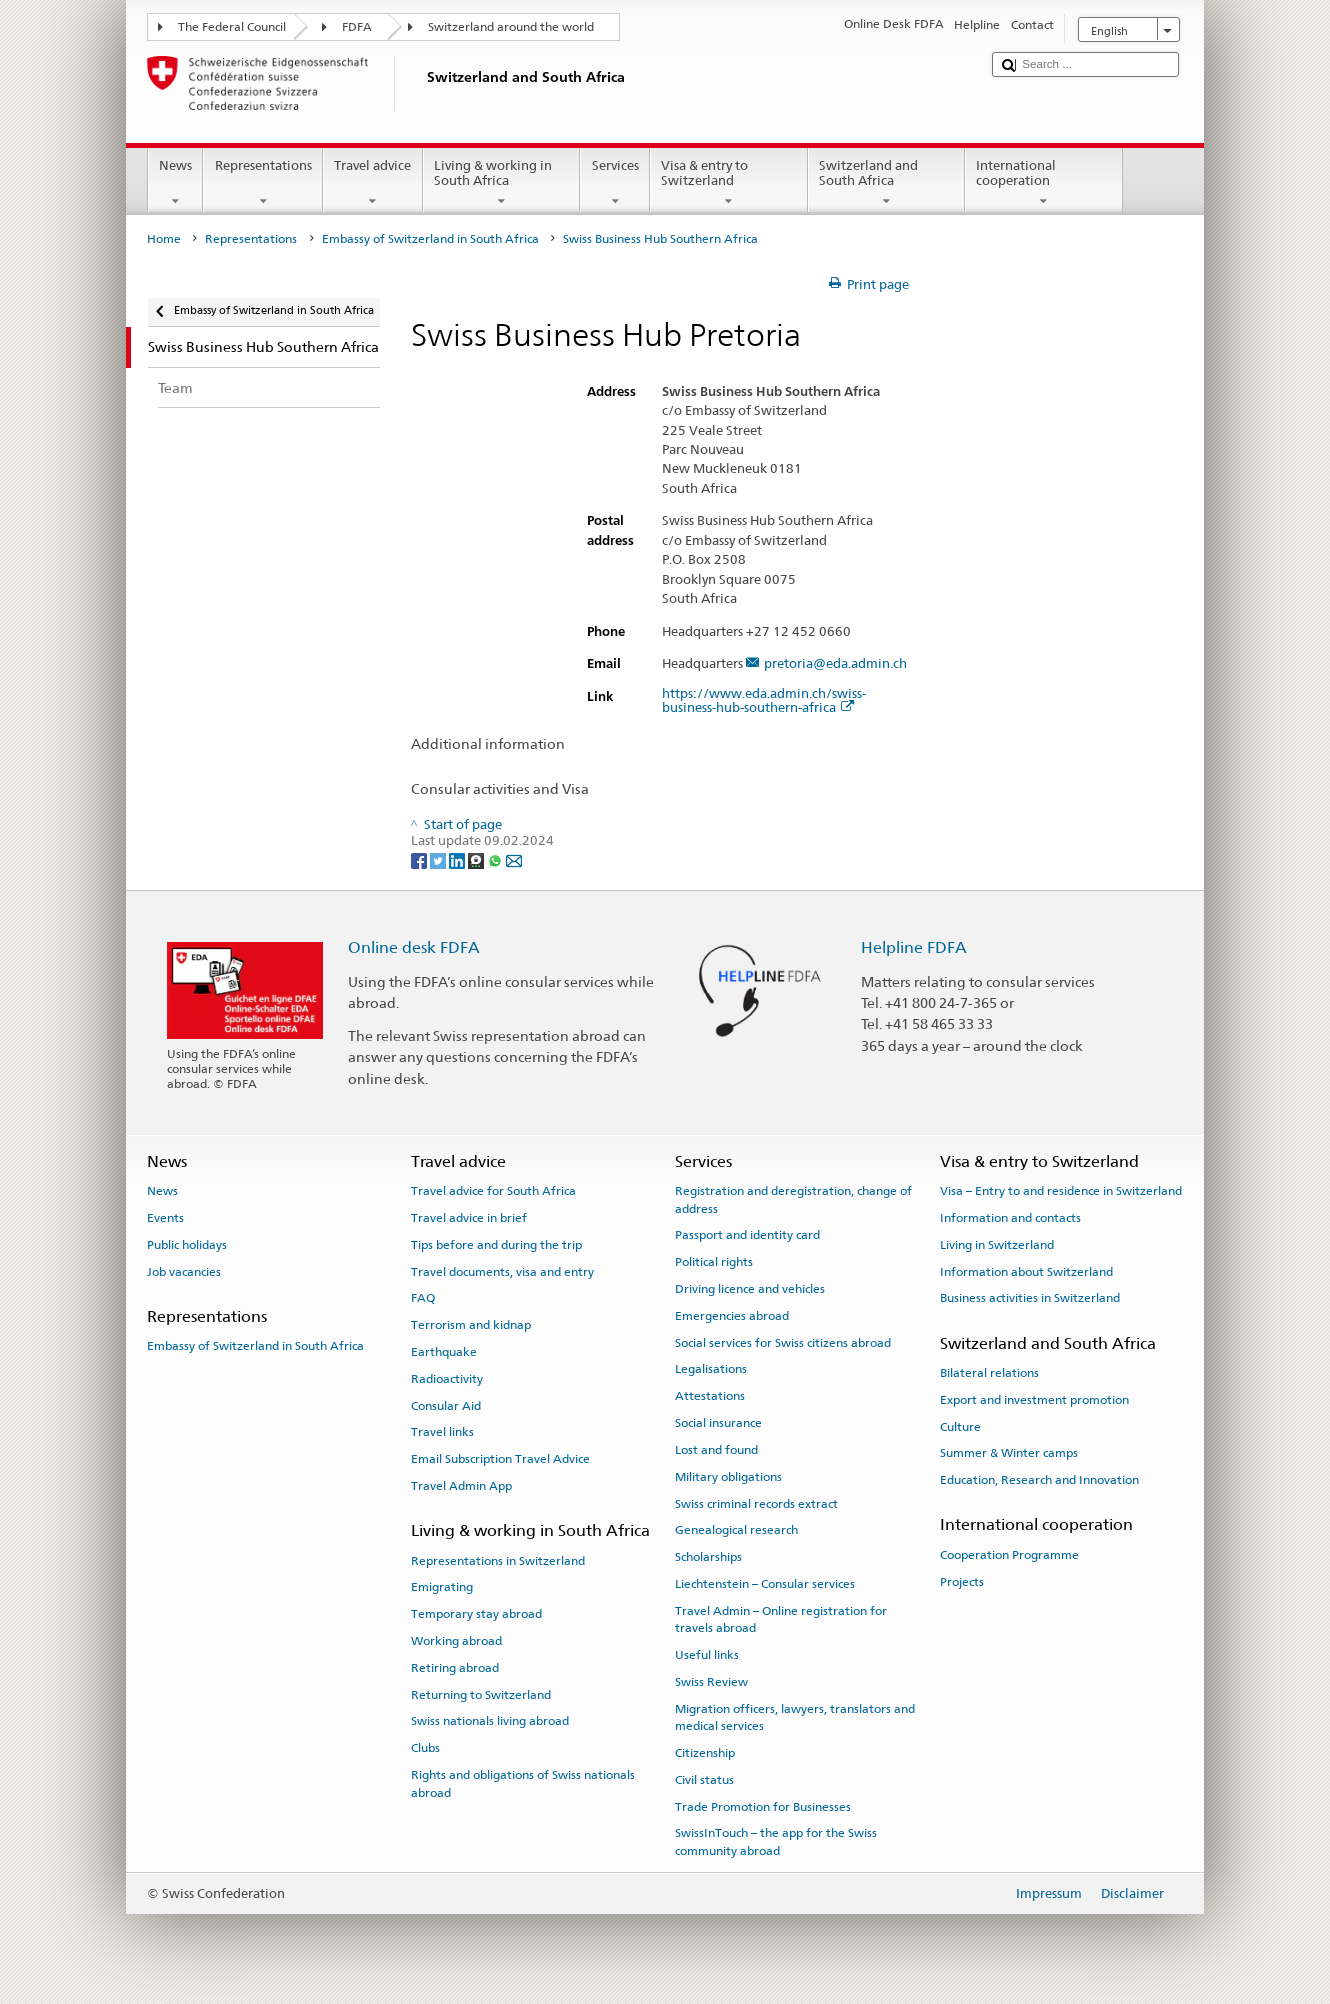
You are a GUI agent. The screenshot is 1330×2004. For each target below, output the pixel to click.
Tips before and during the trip (496, 1245)
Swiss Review (711, 1682)
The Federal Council (232, 27)
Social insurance (718, 1423)
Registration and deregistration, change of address (793, 1199)
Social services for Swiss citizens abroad (783, 1342)
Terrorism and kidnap (471, 1325)
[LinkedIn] (458, 859)
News (176, 183)
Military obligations (728, 1477)
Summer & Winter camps (1009, 1453)
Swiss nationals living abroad (490, 1721)
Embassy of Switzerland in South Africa (430, 239)
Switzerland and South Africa (887, 183)
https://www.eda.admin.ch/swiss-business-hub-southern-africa (764, 701)
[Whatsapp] (496, 859)
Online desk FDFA (414, 947)
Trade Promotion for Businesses (763, 1806)
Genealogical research (736, 1530)
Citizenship (705, 1753)
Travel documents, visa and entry (502, 1271)
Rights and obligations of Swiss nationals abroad (523, 1783)
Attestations (710, 1396)
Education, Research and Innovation (1039, 1480)
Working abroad (456, 1641)
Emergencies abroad (732, 1316)
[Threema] (477, 859)
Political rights (714, 1262)
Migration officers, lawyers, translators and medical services (795, 1717)
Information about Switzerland (1026, 1271)
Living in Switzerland (997, 1245)
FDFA (357, 27)
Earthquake (444, 1352)
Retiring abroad (455, 1668)
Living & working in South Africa (502, 183)
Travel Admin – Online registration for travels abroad (781, 1619)
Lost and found (716, 1450)
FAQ (423, 1298)
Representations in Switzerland (498, 1560)
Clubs (425, 1748)
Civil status (704, 1780)
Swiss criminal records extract (756, 1503)
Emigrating (442, 1587)
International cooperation (1044, 183)
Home (164, 239)
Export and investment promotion (1034, 1400)
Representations (263, 183)
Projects (962, 1581)
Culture (960, 1426)
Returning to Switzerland (481, 1694)
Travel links (442, 1432)
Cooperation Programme (1009, 1555)
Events (165, 1218)
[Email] (514, 859)
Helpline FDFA (914, 947)
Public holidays (187, 1245)
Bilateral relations (989, 1373)
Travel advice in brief (469, 1218)
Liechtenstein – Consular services (765, 1584)
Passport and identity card (747, 1235)
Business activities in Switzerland (1030, 1298)
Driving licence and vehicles (750, 1289)
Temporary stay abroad (476, 1614)
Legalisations (711, 1369)
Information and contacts (1010, 1218)
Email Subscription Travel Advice (500, 1459)
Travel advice (373, 183)
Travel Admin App (461, 1486)
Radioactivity (447, 1379)
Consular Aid (446, 1405)
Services (615, 183)
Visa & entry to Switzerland (729, 183)
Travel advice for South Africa (493, 1191)
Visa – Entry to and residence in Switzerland (1061, 1191)
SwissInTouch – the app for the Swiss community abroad (776, 1841)
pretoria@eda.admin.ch (835, 664)
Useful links (707, 1655)
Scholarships (708, 1557)
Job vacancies (184, 1271)
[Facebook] (420, 859)
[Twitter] (439, 859)
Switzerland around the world (511, 27)
